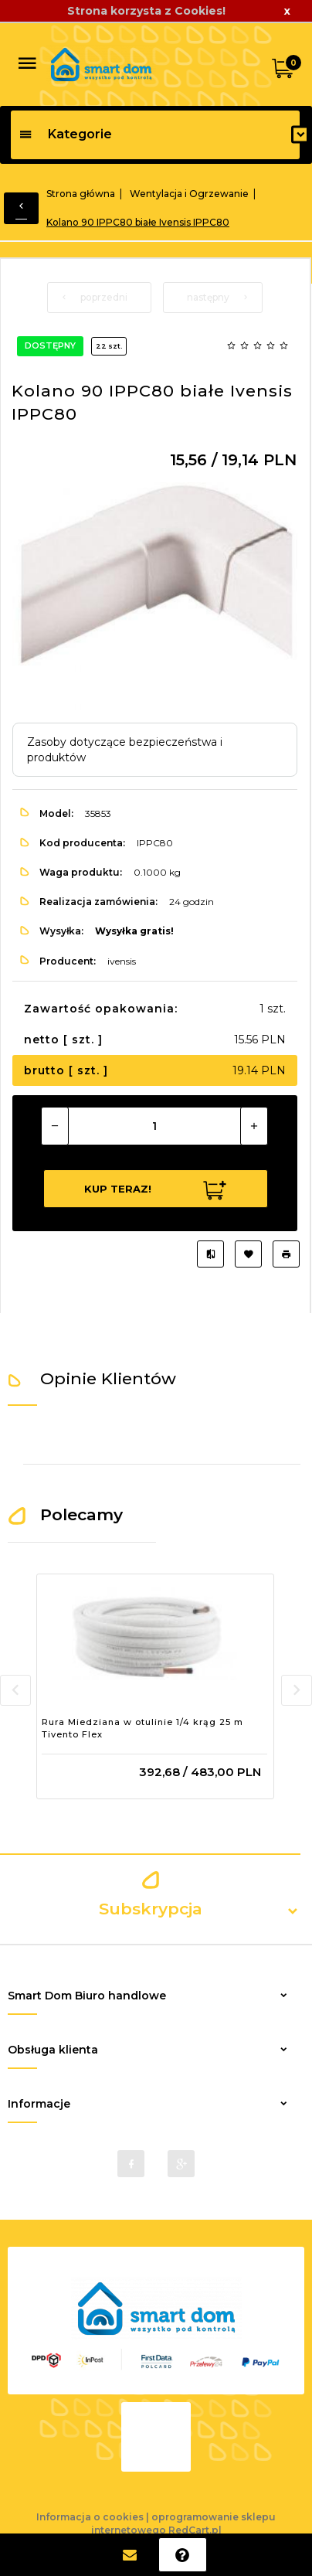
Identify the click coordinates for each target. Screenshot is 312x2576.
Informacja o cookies (90, 2517)
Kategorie (65, 134)
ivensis (121, 961)
